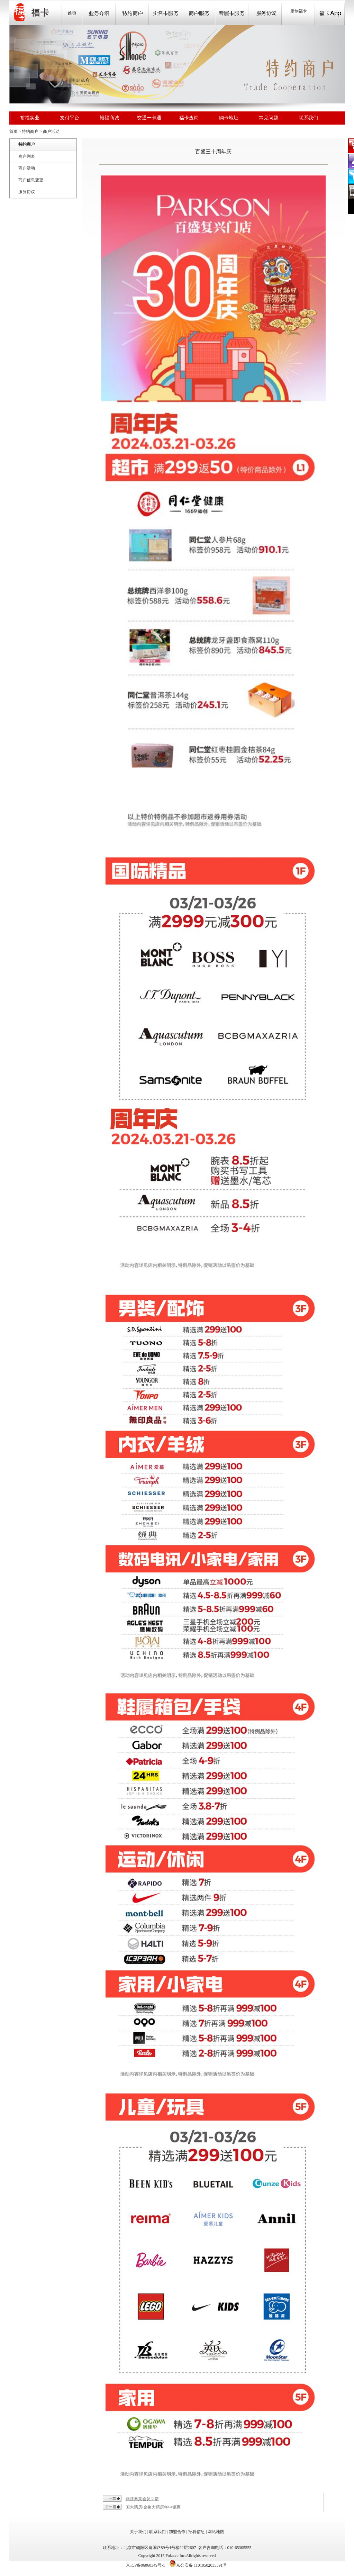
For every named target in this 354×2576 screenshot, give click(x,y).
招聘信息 (196, 2531)
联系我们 (308, 117)
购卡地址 (228, 117)
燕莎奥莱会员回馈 (142, 2498)
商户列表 (26, 156)
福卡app (329, 12)
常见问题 (268, 117)
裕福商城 (109, 117)
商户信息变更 (30, 180)
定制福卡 (298, 11)
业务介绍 (99, 12)
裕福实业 (29, 117)
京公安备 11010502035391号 (201, 2565)
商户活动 (51, 131)
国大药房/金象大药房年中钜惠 (153, 2507)
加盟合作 (177, 2531)
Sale (132, 12)
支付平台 (69, 117)
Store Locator (198, 12)
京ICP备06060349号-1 (145, 2565)
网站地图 (216, 2531)
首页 (72, 12)
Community (165, 12)
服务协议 (26, 191)
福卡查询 (189, 117)
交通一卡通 (149, 117)
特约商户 (30, 131)
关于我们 (138, 2531)
